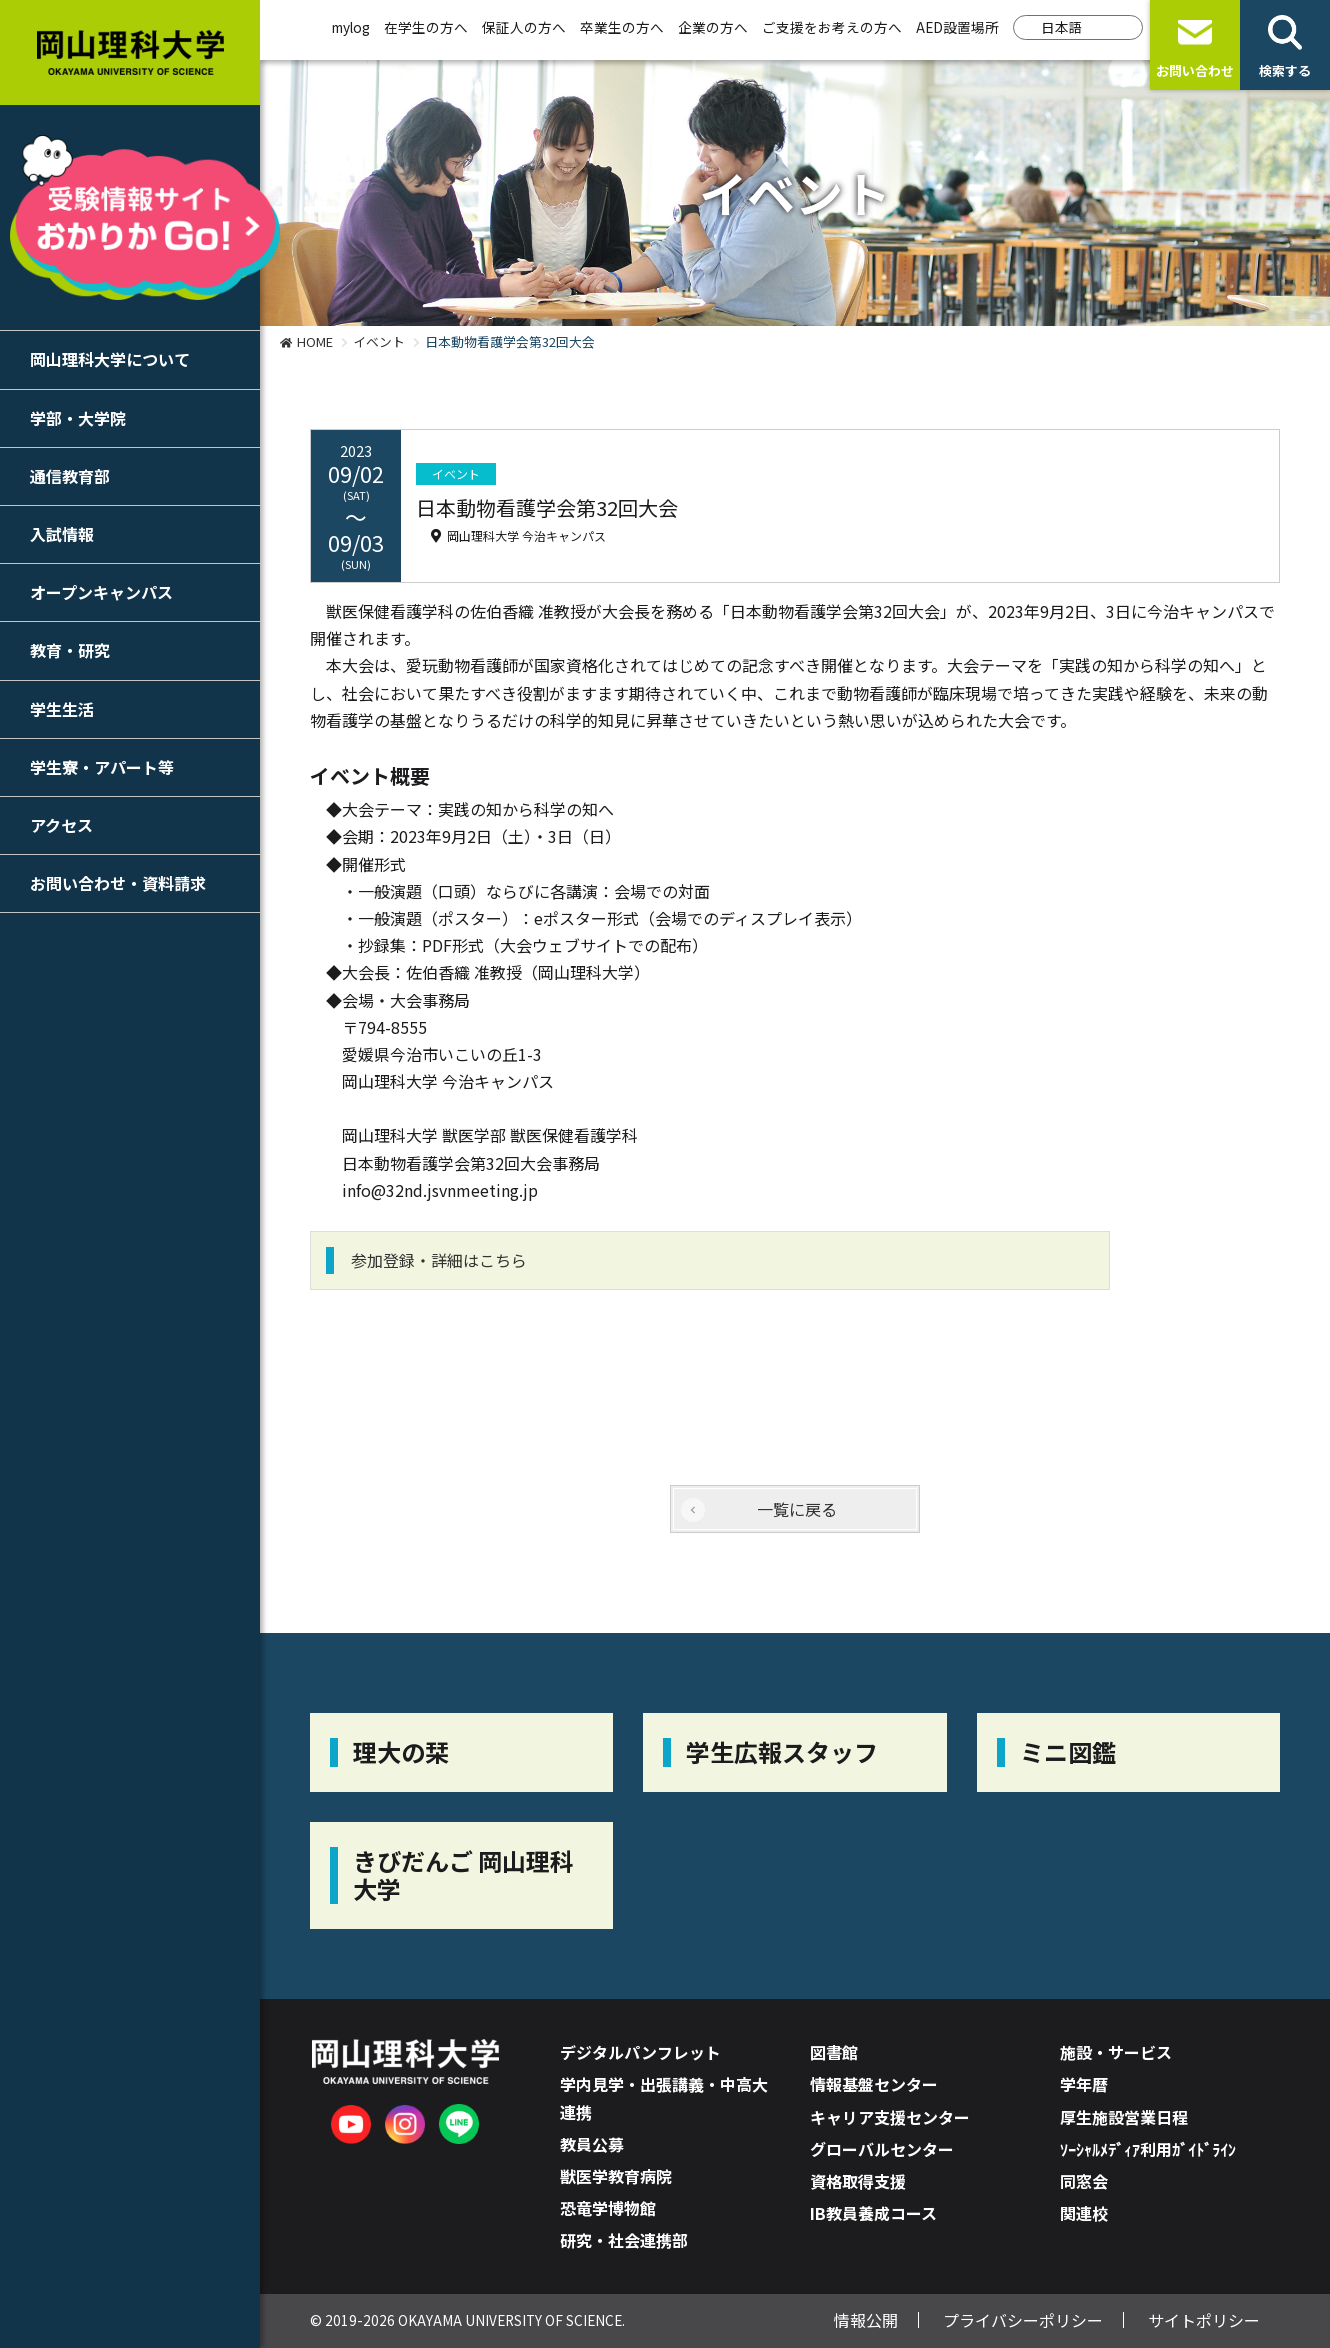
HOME (315, 341)
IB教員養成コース (873, 2213)
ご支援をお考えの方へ (832, 27)
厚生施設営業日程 (1124, 2117)
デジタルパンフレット (640, 2052)
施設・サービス (1116, 2052)
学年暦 (1084, 2084)
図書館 (834, 2052)
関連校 (1084, 2213)
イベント (379, 341)
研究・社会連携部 (624, 2240)
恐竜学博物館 (608, 2208)
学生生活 (62, 709)
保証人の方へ (524, 27)
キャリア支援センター (890, 2117)
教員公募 (592, 2144)
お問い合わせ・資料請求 (118, 883)
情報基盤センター (874, 2084)
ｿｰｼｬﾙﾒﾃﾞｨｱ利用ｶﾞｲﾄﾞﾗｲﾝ (1148, 2149)
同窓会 (1084, 2181)
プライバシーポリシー (1023, 2320)
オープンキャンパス (101, 592)
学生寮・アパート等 (102, 767)
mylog (351, 27)
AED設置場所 (957, 27)
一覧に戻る (797, 1509)
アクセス (61, 825)
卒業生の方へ (622, 27)
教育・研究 (70, 650)
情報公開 (866, 2320)
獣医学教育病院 (616, 2176)
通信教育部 (70, 476)
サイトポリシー (1204, 2320)
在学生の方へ (426, 27)
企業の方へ (713, 27)
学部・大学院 (78, 418)
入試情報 (62, 534)
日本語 (1062, 27)
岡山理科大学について (110, 359)
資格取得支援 (858, 2181)
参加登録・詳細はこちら (439, 1260)
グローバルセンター (882, 2149)
